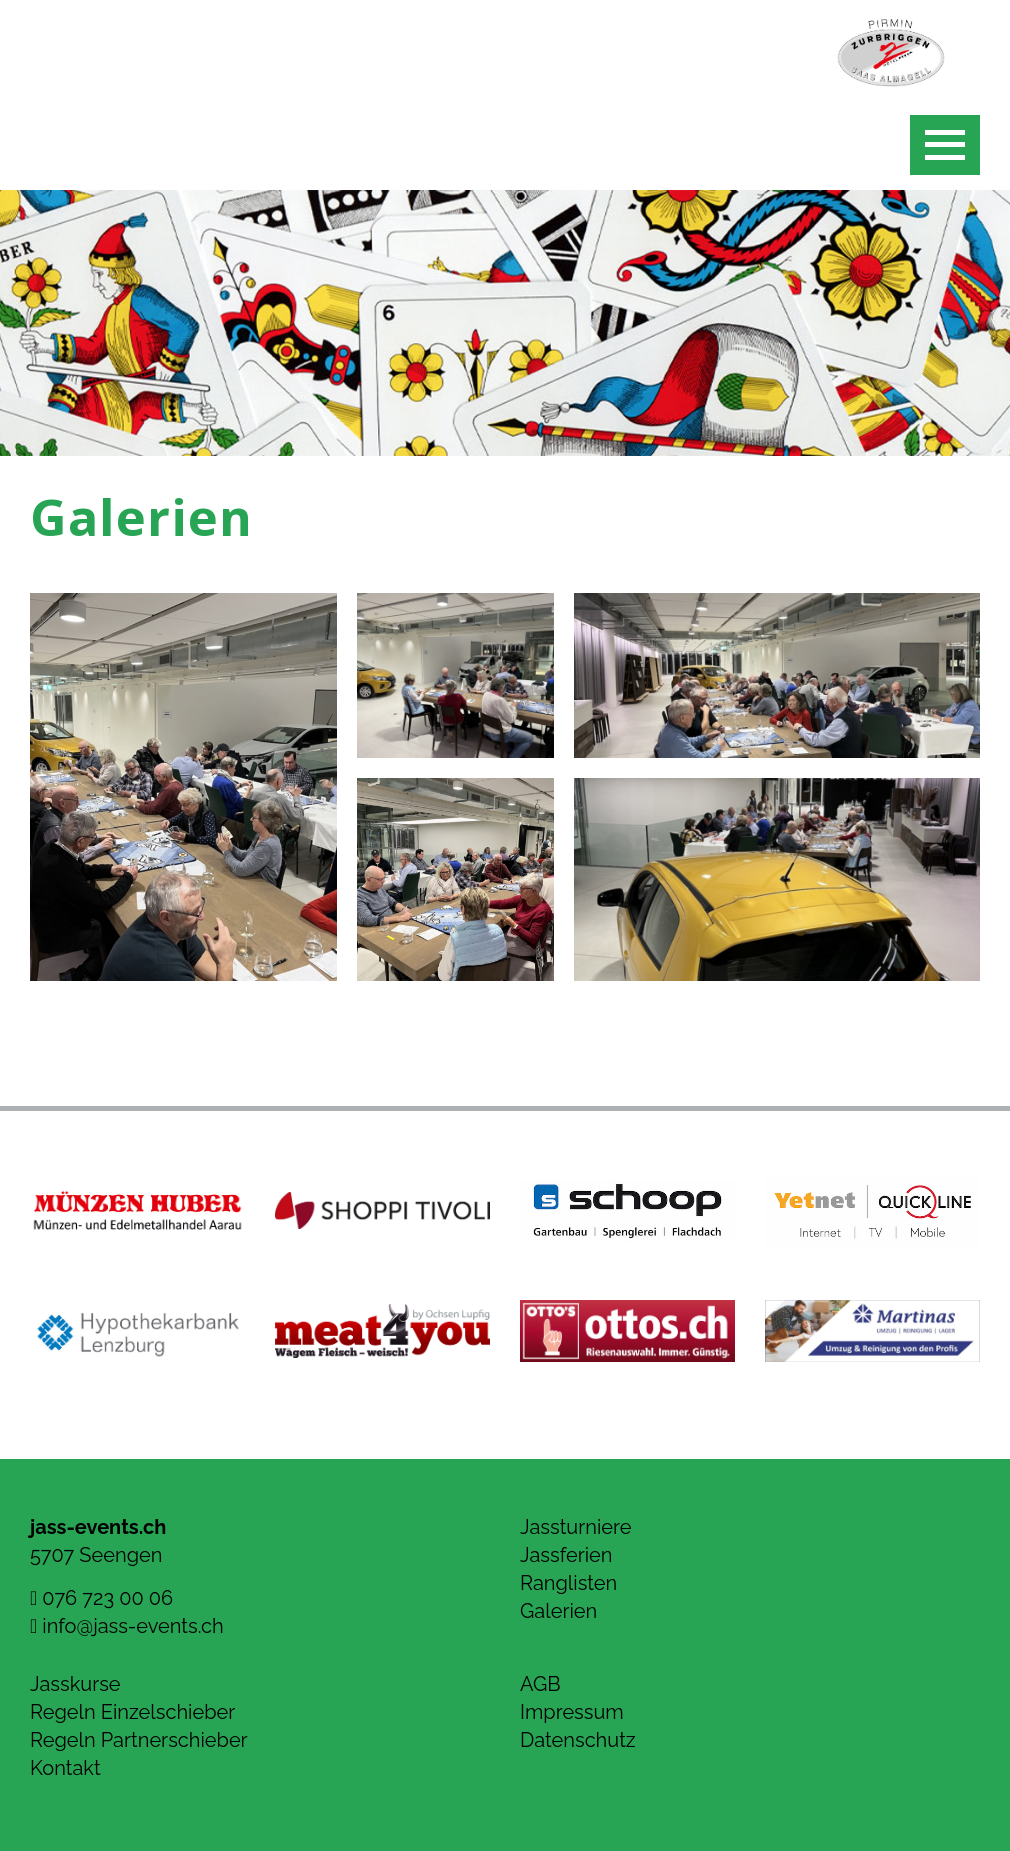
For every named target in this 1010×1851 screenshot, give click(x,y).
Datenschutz (578, 1740)
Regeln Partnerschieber (139, 1740)
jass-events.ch (98, 1527)
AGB (540, 1684)
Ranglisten (568, 1583)
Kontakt (65, 1768)
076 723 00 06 (101, 1598)
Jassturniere (575, 1527)
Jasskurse (75, 1684)
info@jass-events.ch (127, 1626)
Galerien (558, 1611)
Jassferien (566, 1555)
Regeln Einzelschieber (132, 1712)
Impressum (572, 1712)
